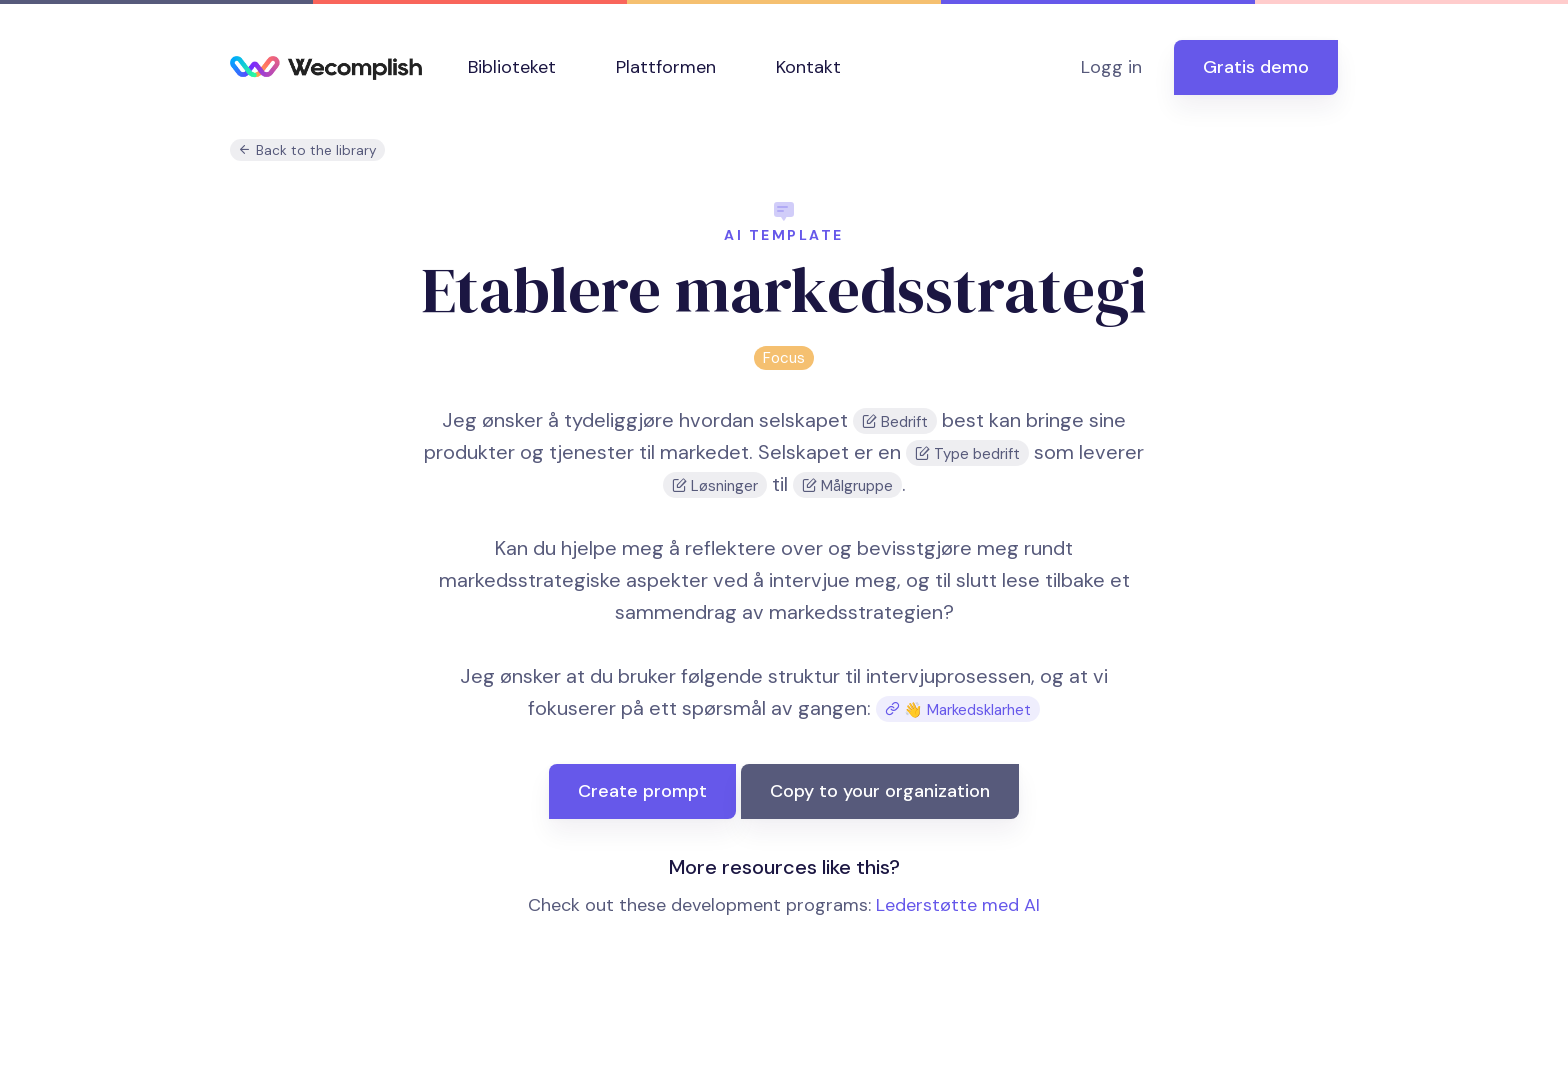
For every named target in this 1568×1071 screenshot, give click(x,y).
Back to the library (307, 150)
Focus (784, 358)
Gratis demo (1256, 67)
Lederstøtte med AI (958, 905)
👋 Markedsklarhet (958, 710)
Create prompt (642, 791)
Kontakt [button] (808, 67)
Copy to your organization (880, 791)
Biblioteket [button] (512, 67)
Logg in (1111, 67)
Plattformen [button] (666, 67)
